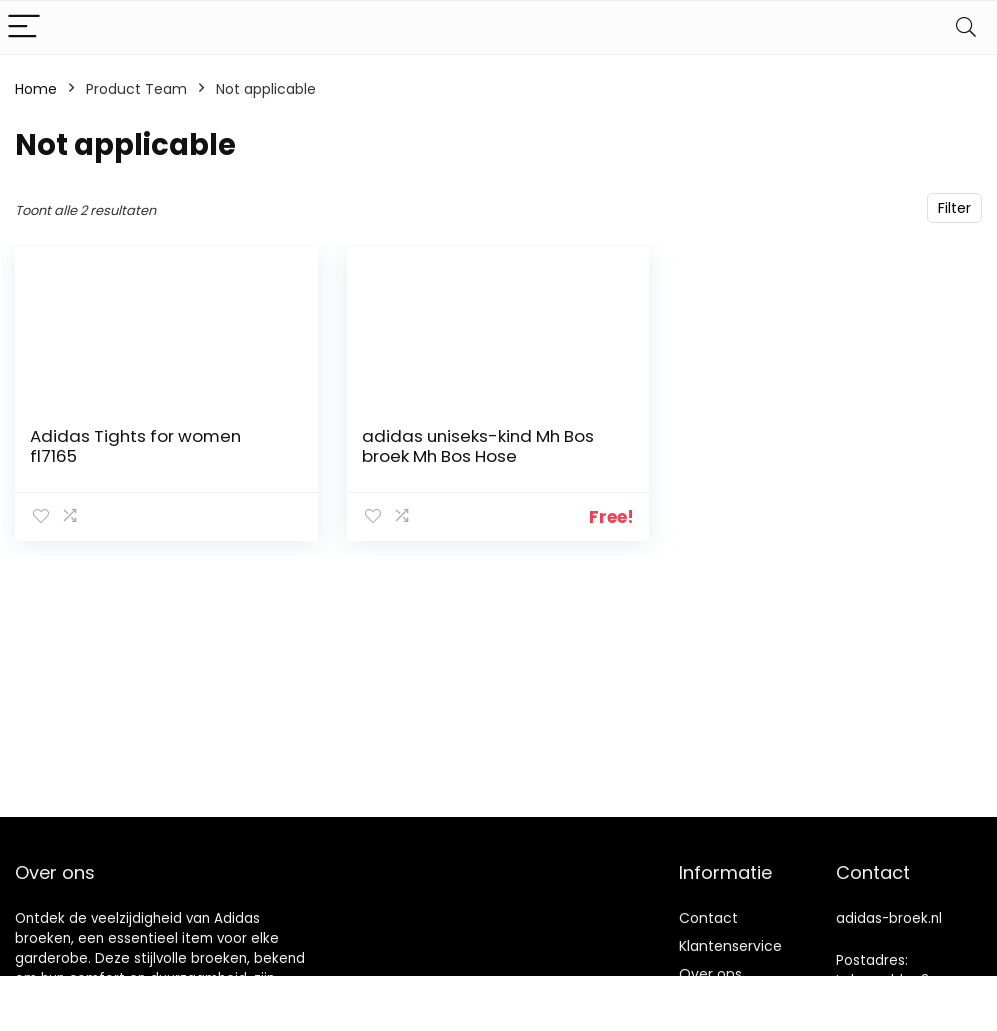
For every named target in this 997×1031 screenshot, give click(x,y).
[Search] (966, 27)
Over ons (710, 974)
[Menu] (24, 27)
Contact (708, 918)
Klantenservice (730, 946)
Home (36, 89)
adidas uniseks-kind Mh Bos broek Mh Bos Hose (478, 446)
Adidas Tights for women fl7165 (135, 446)
